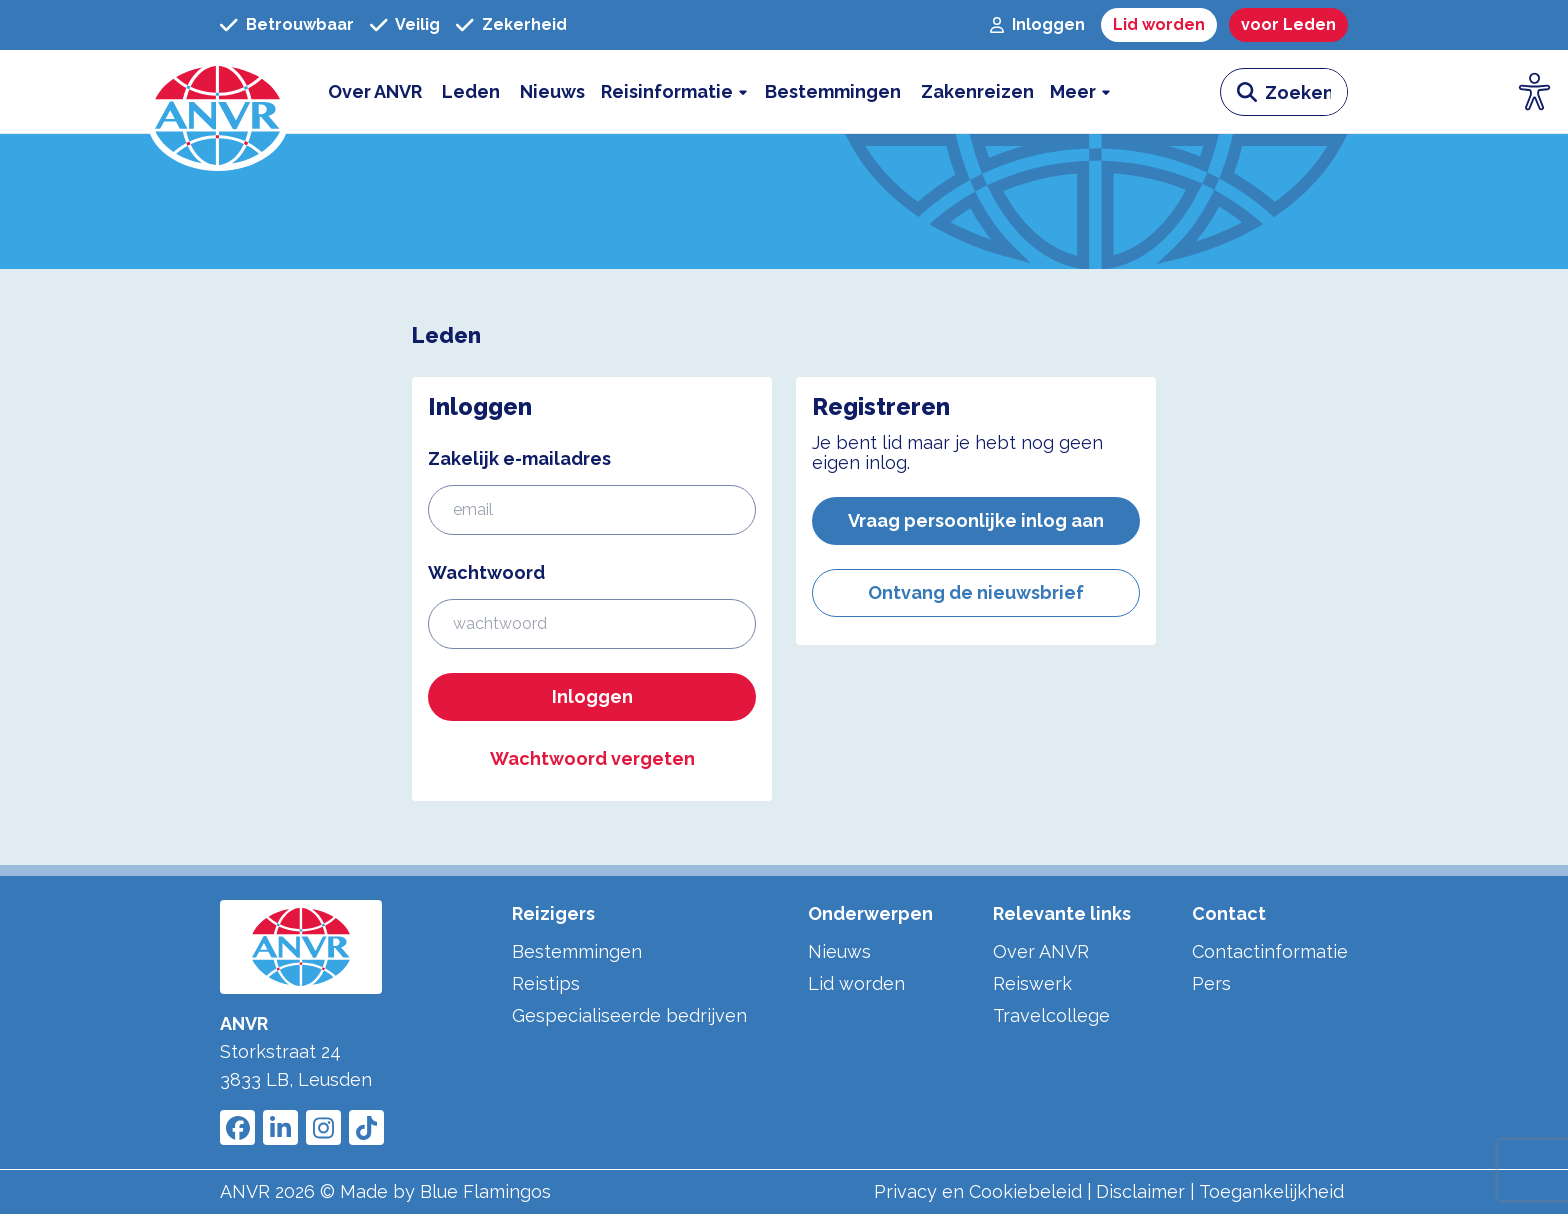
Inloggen (592, 696)
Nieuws (839, 951)
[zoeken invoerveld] (1306, 92)
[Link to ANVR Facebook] (237, 1127)
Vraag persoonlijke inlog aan (976, 520)
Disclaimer (1140, 1191)
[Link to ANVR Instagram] (323, 1127)
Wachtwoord (486, 572)
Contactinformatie (1270, 951)
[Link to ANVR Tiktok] (366, 1127)
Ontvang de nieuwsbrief (976, 592)
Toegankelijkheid (1271, 1191)
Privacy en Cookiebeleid (978, 1191)
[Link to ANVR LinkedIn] (280, 1127)
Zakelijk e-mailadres (519, 458)
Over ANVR (1041, 951)
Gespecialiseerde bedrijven (629, 1015)
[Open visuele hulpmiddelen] (1535, 92)
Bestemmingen (577, 951)
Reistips (546, 983)
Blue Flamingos (485, 1191)
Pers (1211, 983)
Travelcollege (1051, 1015)
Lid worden (856, 983)
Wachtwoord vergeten (592, 758)
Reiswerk (1032, 983)
